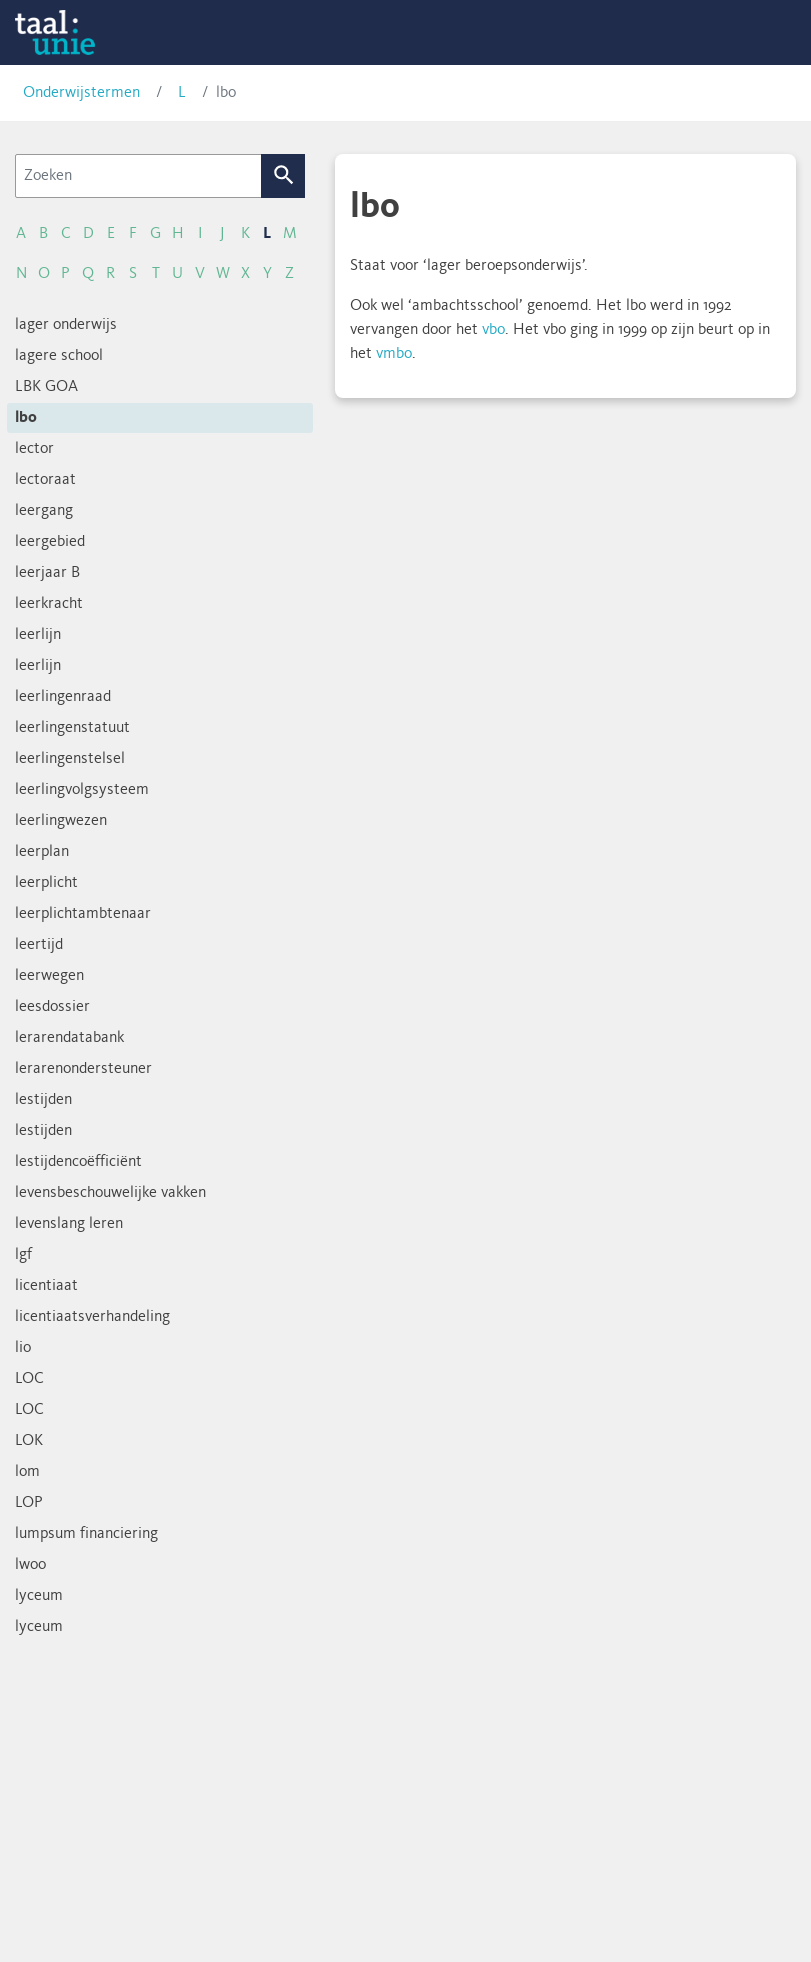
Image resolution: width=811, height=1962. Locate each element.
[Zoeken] (138, 176)
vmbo (394, 354)
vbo (493, 330)
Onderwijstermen (81, 93)
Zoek (283, 176)
